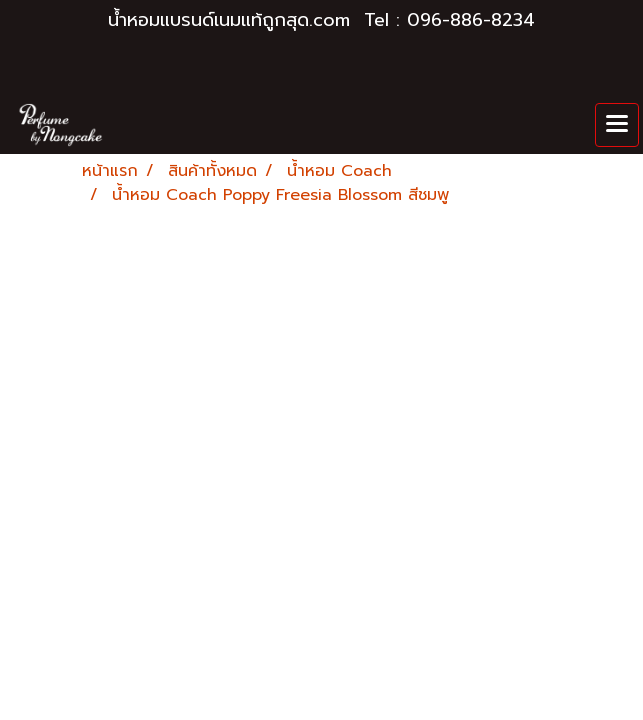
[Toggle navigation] (617, 125)
